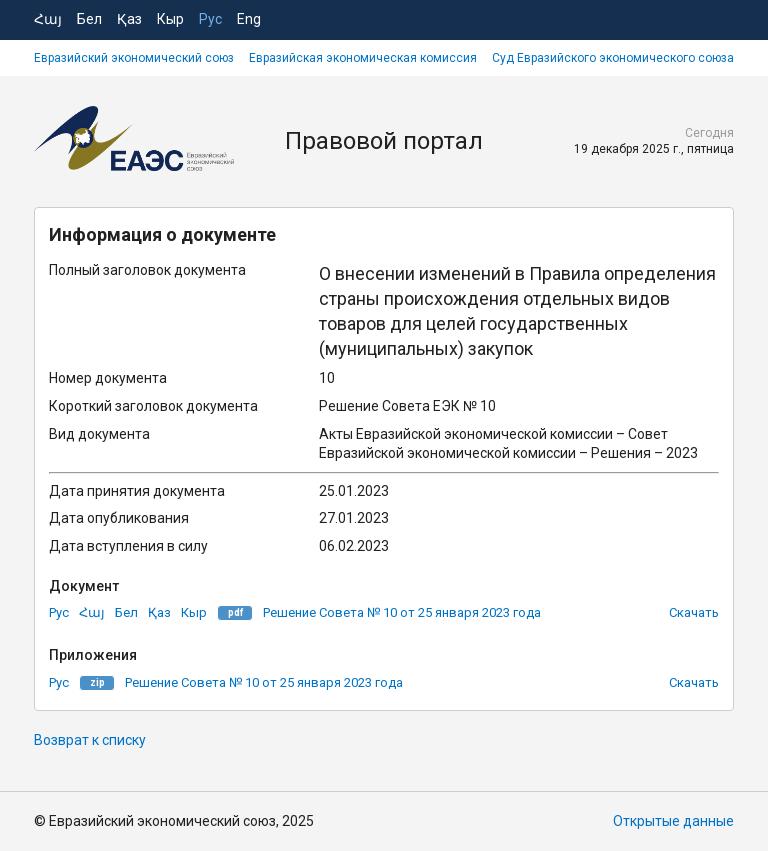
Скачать (694, 612)
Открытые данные (673, 821)
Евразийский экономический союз (134, 58)
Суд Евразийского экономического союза (613, 58)
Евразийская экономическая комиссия (363, 58)
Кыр (170, 19)
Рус (210, 19)
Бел (89, 19)
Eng (249, 19)
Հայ (48, 19)
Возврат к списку (90, 740)
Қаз (129, 19)
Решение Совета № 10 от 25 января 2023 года (402, 612)
